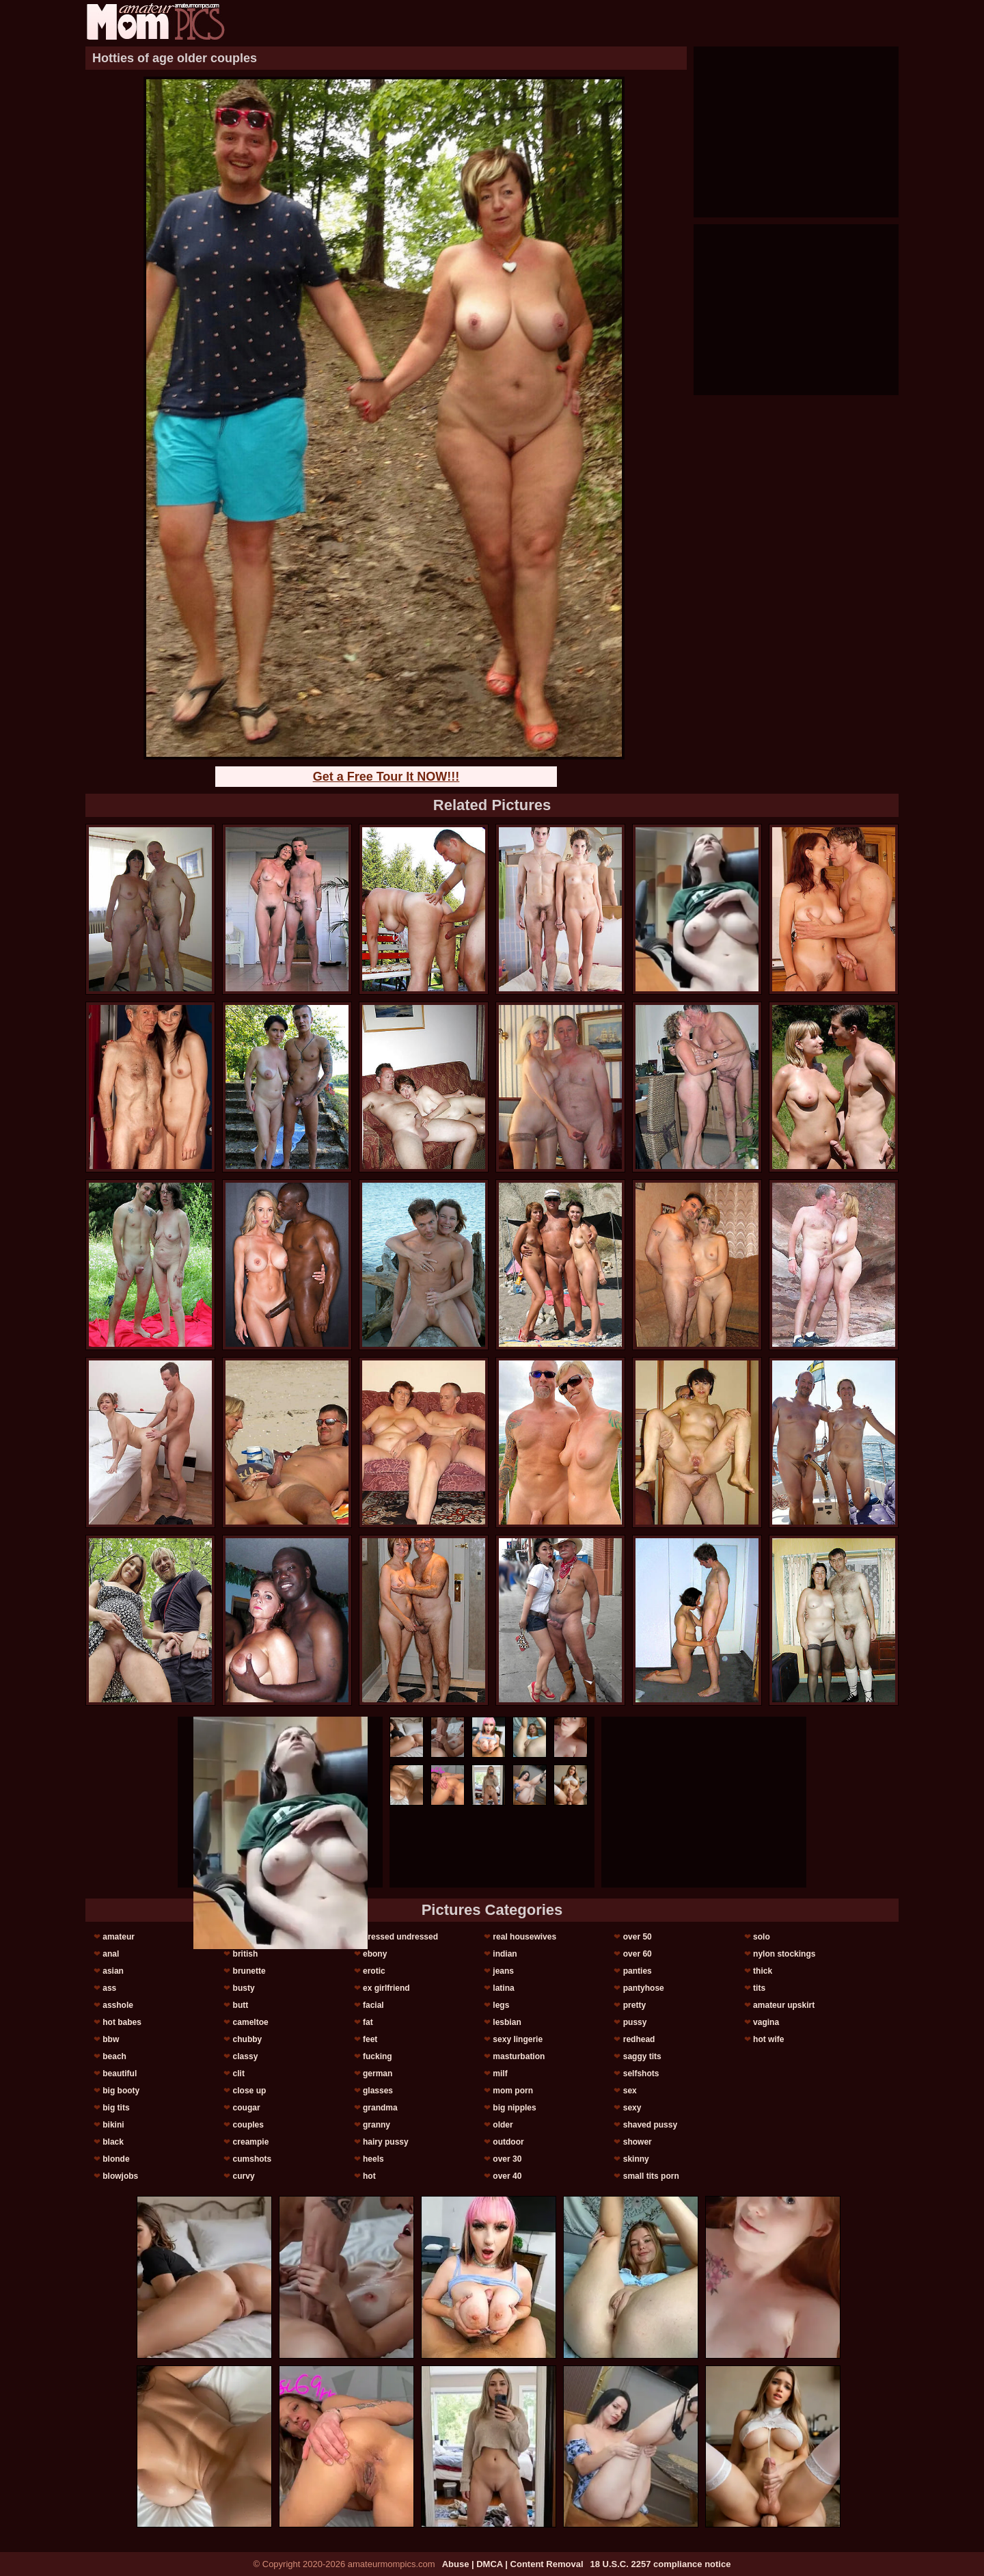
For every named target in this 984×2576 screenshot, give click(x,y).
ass (109, 1988)
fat (368, 2022)
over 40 (507, 2176)
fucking (377, 2056)
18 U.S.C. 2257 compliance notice (660, 2564)
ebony (375, 1954)
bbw (110, 2039)
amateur (118, 1937)
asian (113, 1971)
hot (369, 2176)
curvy (244, 2176)
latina (503, 1988)
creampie (251, 2142)
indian (505, 1954)
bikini (113, 2125)
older (502, 2125)
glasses (378, 2090)
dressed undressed (400, 1937)
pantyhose (643, 1988)
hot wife (768, 2039)
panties (637, 1971)
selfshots (641, 2073)
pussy (635, 2022)
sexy (632, 2107)
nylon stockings (784, 1954)
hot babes (121, 2022)
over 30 (507, 2159)
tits (759, 1988)
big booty (120, 2090)
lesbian (507, 2022)
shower (637, 2142)
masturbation (519, 2056)
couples (248, 2125)
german (377, 2073)
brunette (249, 1971)
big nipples (514, 2107)
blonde (115, 2159)
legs (501, 2005)
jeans (503, 1971)
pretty (634, 2005)
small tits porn (651, 2176)
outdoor (508, 2142)
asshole (117, 2005)
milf (500, 2073)
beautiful (119, 2073)
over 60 (637, 1954)
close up (249, 2090)
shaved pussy (650, 2125)
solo (761, 1937)
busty (244, 1988)
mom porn (513, 2090)
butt (241, 2005)
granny (376, 2125)
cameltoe (251, 2022)
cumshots (252, 2159)
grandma (380, 2107)
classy (245, 2056)
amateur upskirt (784, 2005)
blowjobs (120, 2176)
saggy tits (642, 2056)
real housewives (524, 1937)
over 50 (637, 1937)
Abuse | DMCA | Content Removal (513, 2564)
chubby (247, 2039)
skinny (636, 2159)
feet (370, 2039)
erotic (374, 1971)
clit (239, 2073)
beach (114, 2056)
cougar (246, 2107)
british (245, 1954)
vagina (766, 2022)
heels (373, 2159)
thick (762, 1971)
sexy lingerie (518, 2039)
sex (630, 2090)
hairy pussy (386, 2142)
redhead (639, 2039)
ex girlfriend (386, 1988)
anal (110, 1954)
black (113, 2142)
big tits (115, 2107)
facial (373, 2005)
